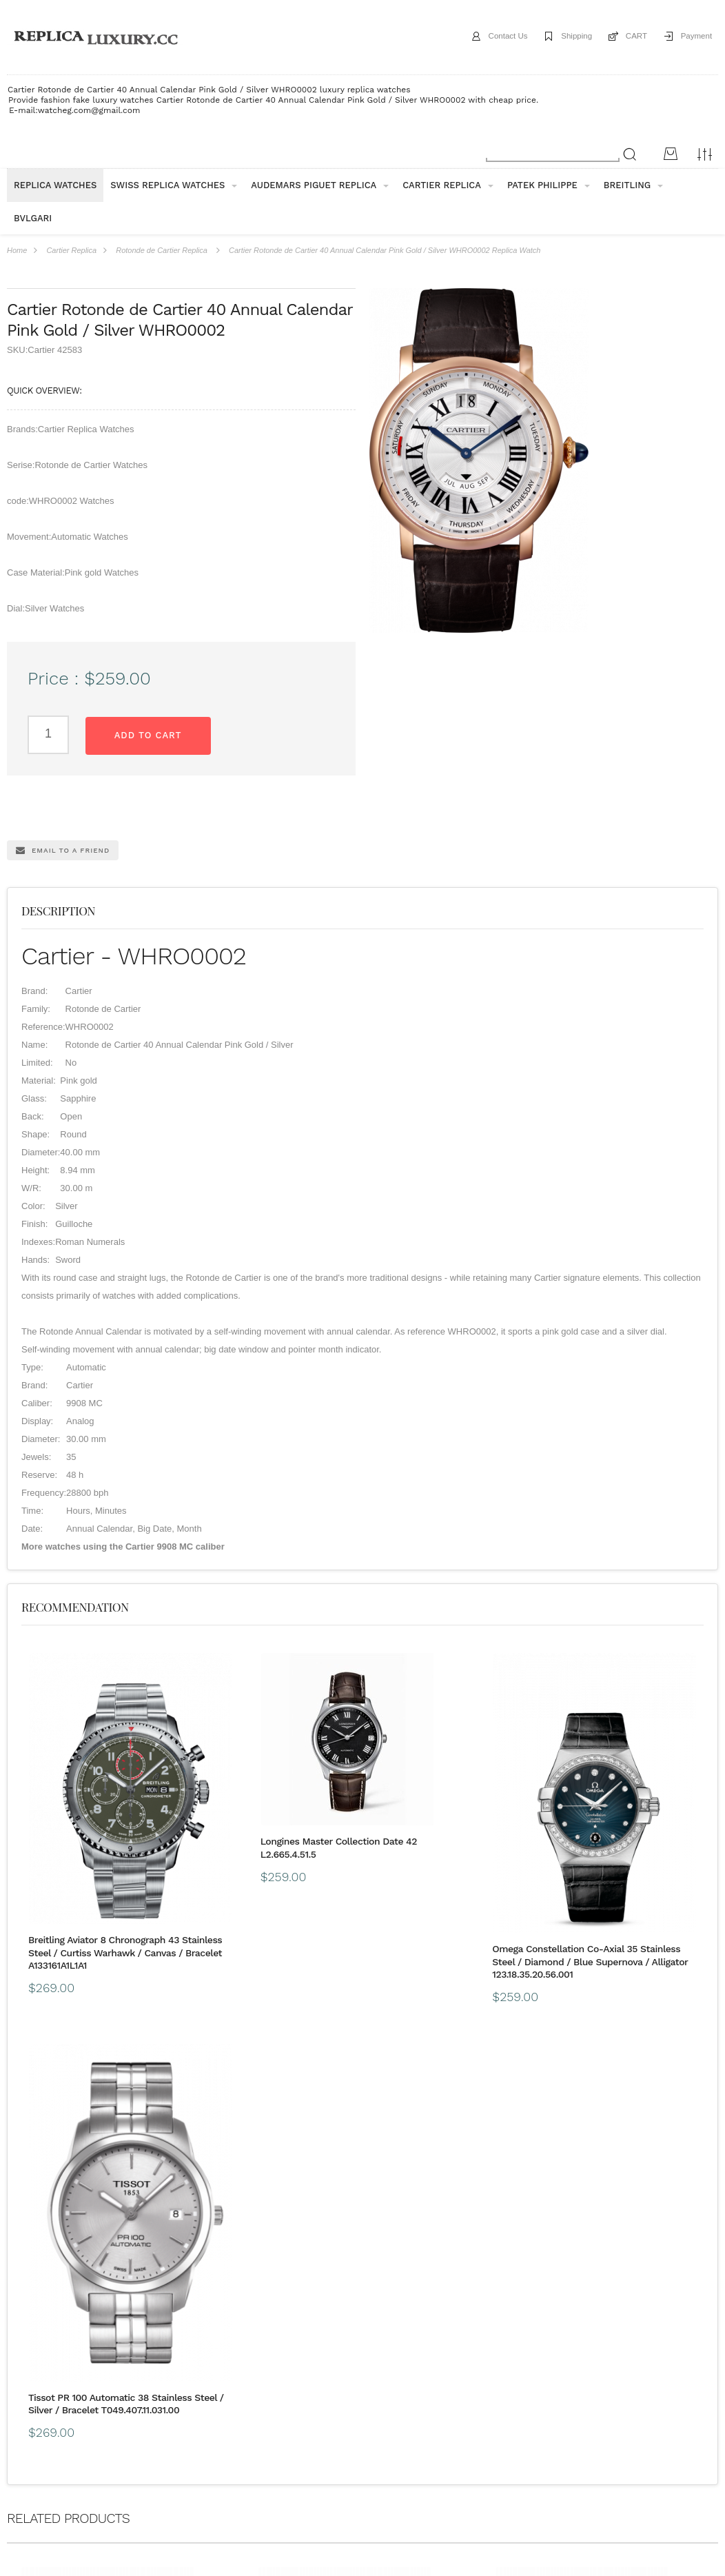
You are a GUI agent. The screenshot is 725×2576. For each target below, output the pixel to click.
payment (125, 2361)
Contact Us (489, 37)
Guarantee (175, 2361)
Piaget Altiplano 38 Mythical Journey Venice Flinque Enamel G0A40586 (623, 2270)
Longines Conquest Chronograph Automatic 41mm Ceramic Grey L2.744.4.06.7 (93, 2270)
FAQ (217, 2361)
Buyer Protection (270, 2361)
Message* (634, 2490)
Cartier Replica (71, 250)
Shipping (564, 37)
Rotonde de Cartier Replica (161, 250)
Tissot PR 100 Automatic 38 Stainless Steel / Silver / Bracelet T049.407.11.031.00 (623, 1922)
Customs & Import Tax (355, 2361)
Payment (693, 37)
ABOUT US (28, 2361)
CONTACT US (437, 2361)
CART (629, 37)
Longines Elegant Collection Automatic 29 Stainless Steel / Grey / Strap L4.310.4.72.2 (265, 2270)
